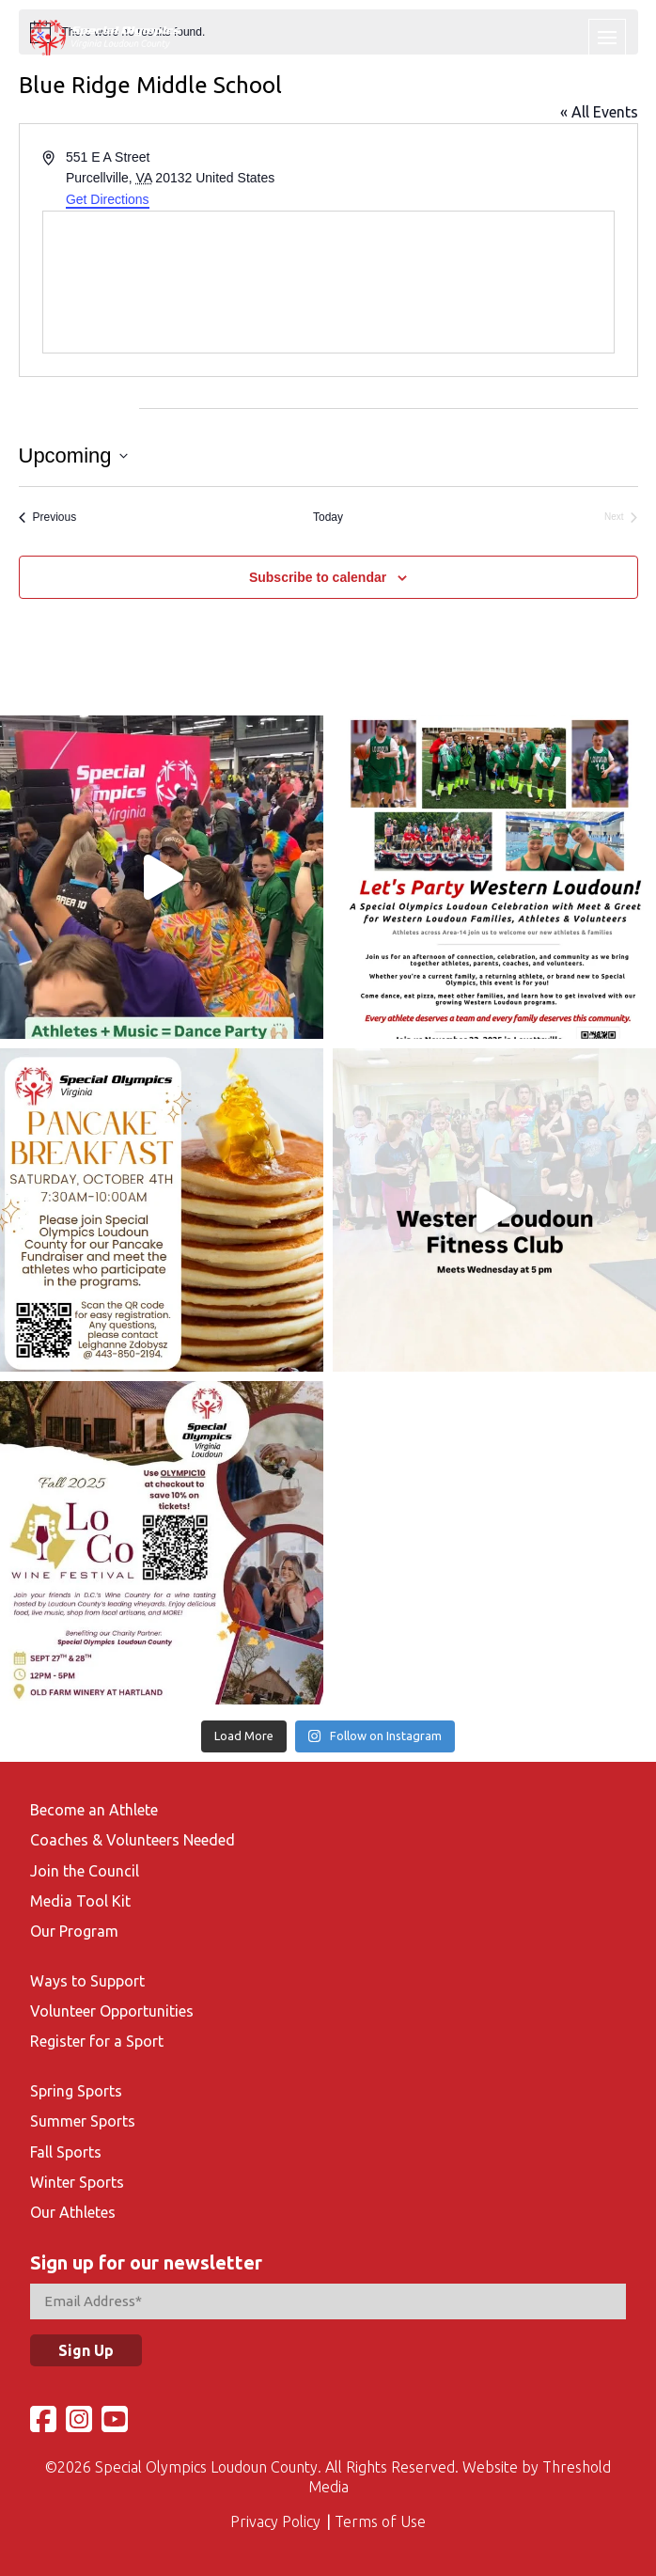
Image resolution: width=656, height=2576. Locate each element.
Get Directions (107, 199)
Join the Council (84, 1870)
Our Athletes (73, 2212)
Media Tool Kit (80, 1901)
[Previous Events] (48, 518)
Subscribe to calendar (317, 577)
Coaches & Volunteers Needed (132, 1839)
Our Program (74, 1931)
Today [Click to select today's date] (328, 517)
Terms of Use (380, 2521)
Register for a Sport (97, 2041)
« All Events (599, 111)
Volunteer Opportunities (112, 2011)
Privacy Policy (275, 2521)
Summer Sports (82, 2121)
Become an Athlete (94, 1809)
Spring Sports (76, 2090)
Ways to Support (87, 1980)
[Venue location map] (328, 282)
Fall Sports (66, 2152)
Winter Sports (77, 2182)
